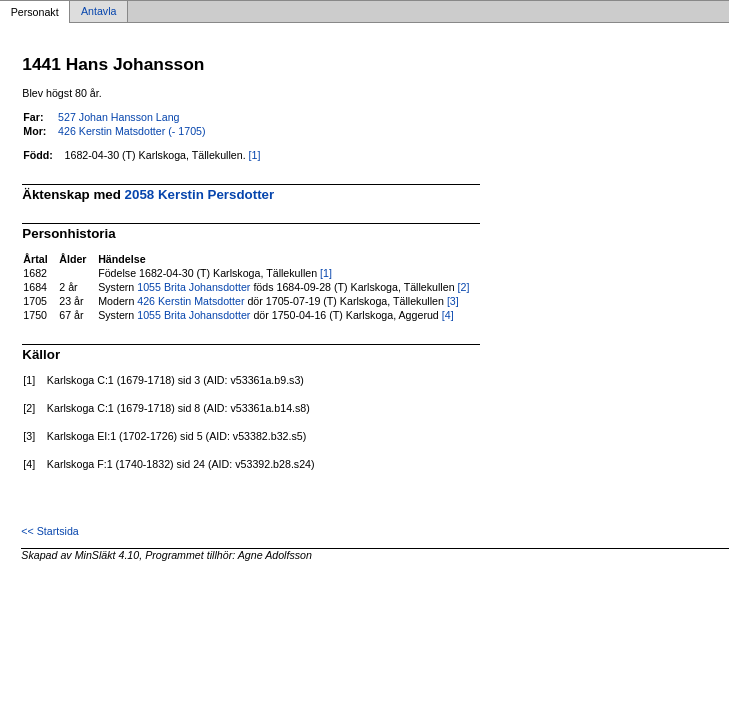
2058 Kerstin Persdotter (200, 194)
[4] (448, 315)
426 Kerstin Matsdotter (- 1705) (131, 131)
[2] (464, 287)
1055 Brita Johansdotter (193, 287)
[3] (453, 301)
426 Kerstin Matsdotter (190, 301)
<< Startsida (49, 531)
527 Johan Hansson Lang (118, 117)
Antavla (99, 12)
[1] (255, 155)
